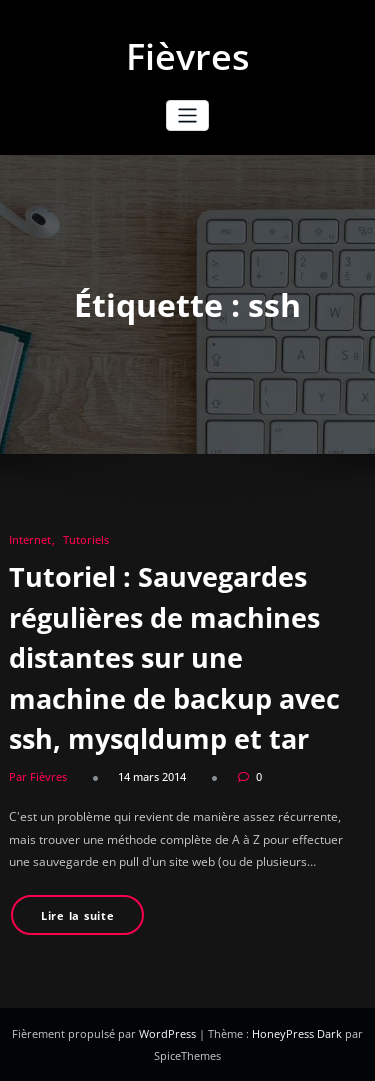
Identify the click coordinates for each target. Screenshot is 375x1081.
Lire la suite (78, 915)
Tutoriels (86, 539)
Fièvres (188, 56)
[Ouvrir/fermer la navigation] (187, 115)
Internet (30, 539)
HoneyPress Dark (297, 1033)
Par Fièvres (38, 776)
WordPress (169, 1033)
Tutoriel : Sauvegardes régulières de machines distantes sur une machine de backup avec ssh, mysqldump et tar (174, 657)
